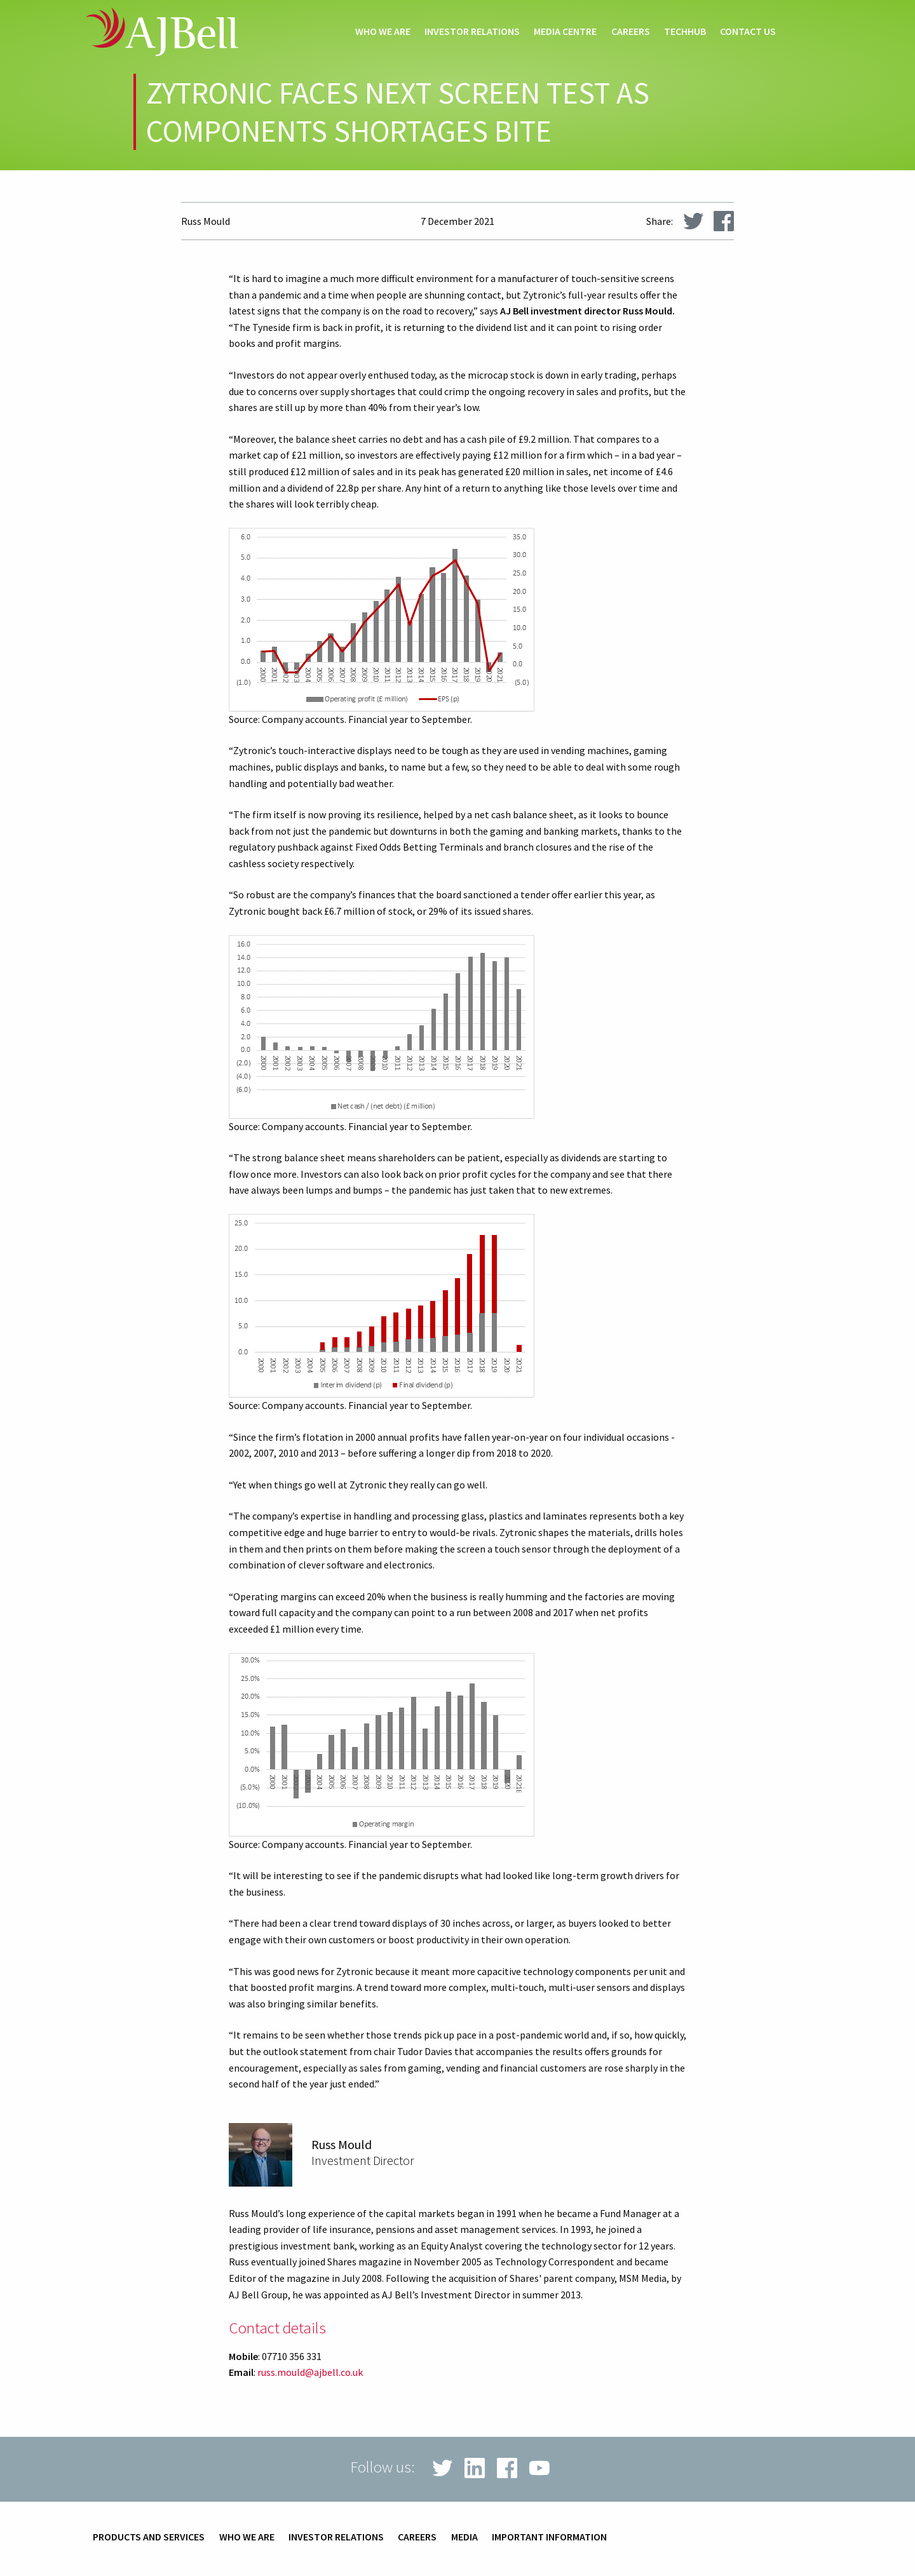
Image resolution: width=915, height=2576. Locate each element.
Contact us (748, 31)
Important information (549, 2537)
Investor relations (472, 31)
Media (464, 2537)
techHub (685, 31)
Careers (630, 31)
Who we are (382, 31)
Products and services (149, 2537)
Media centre (565, 31)
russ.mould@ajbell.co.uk (310, 2372)
